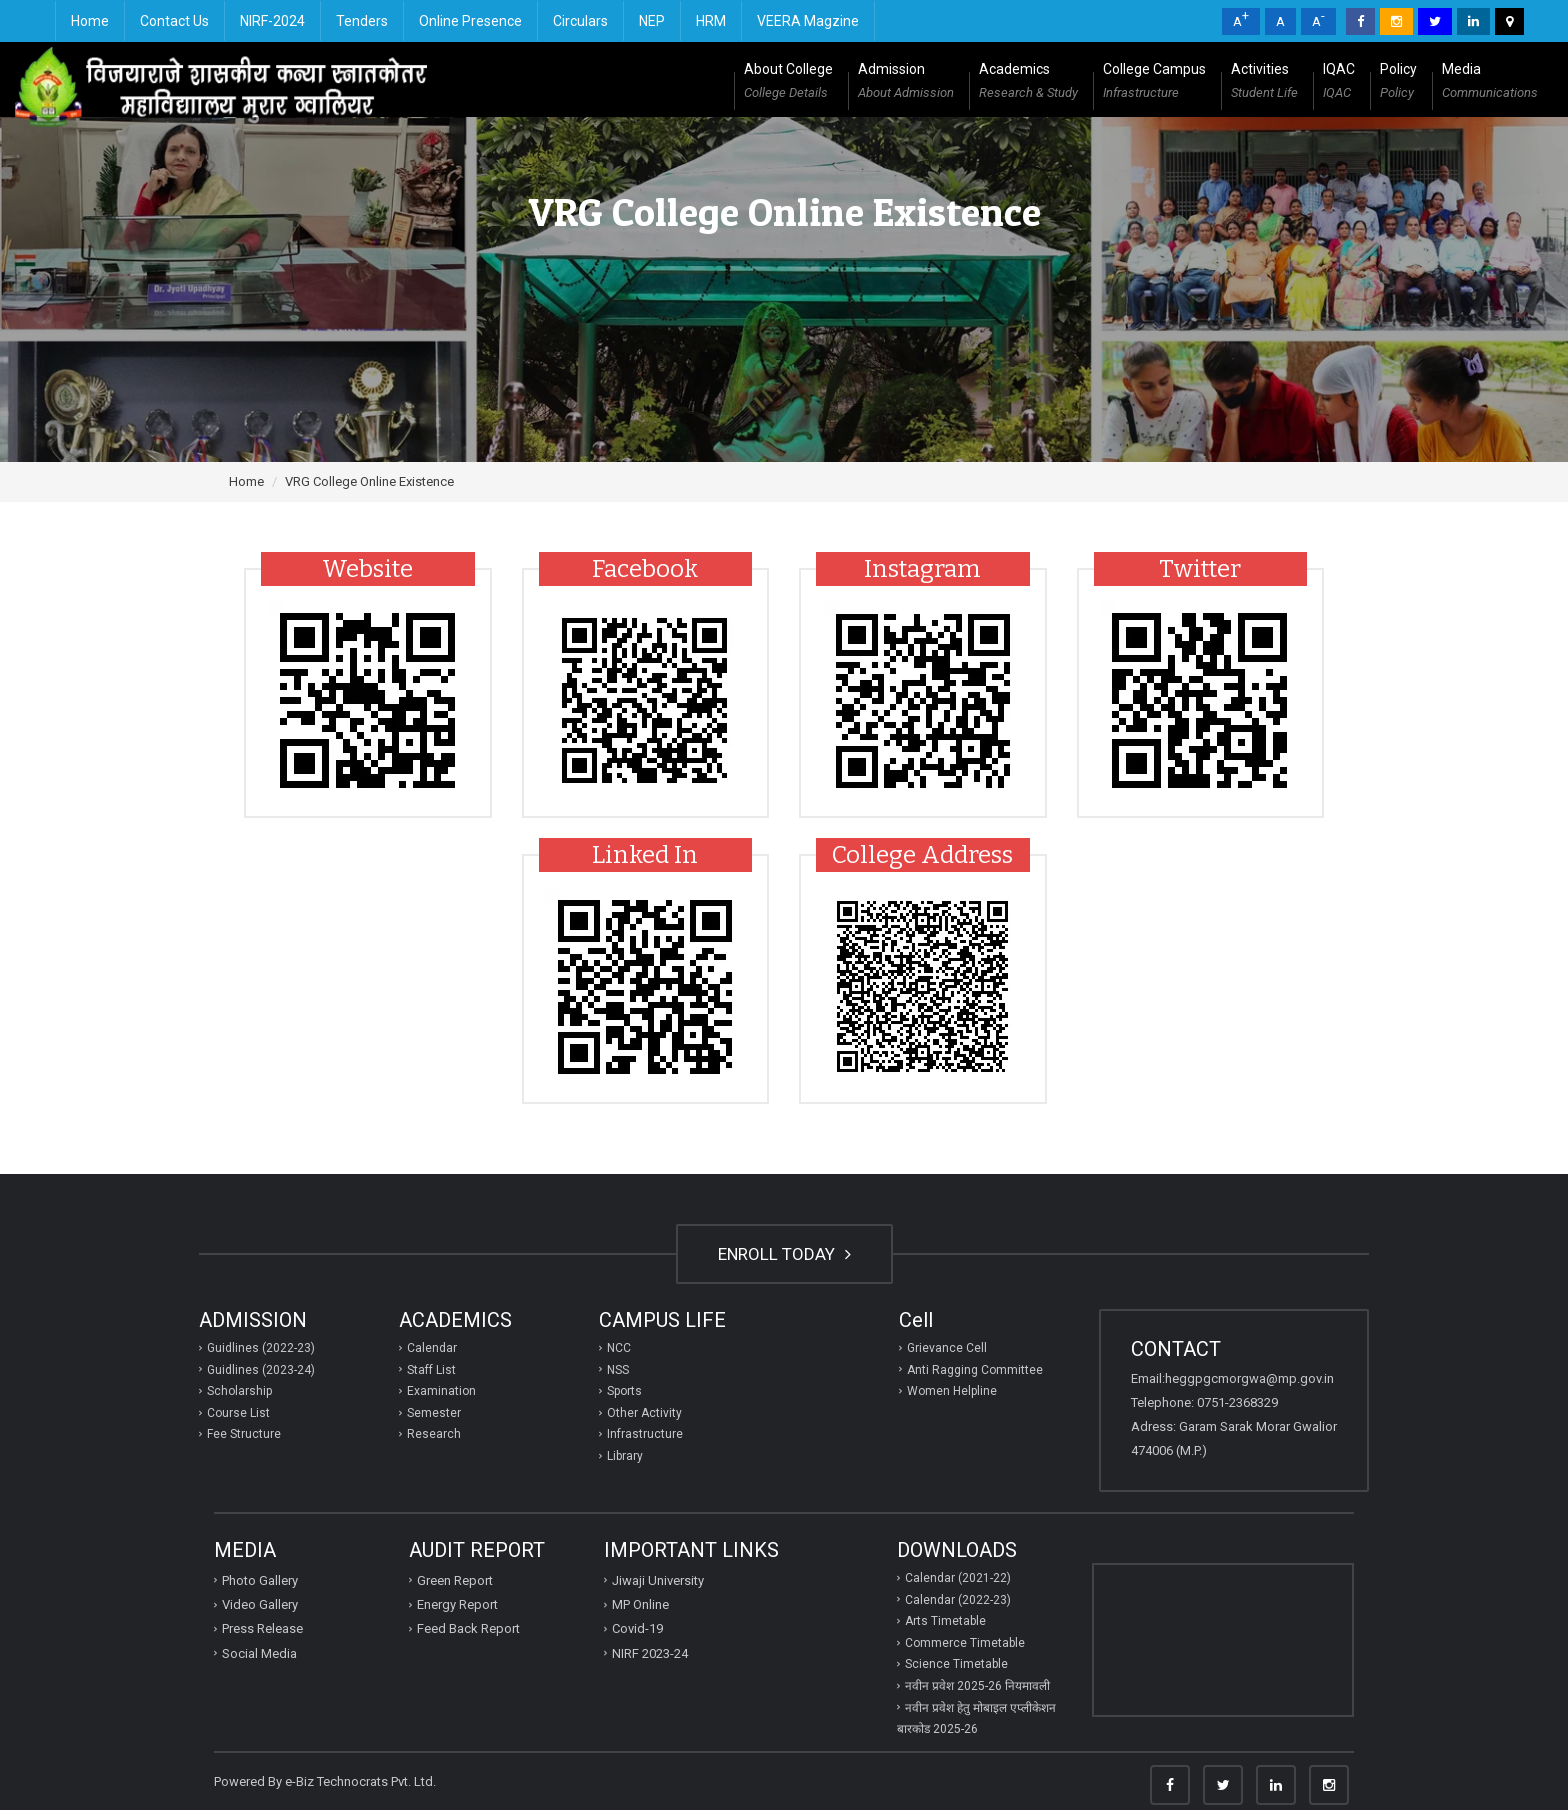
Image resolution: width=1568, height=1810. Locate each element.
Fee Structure (244, 1434)
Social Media (259, 1653)
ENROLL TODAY (784, 1254)
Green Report (455, 1580)
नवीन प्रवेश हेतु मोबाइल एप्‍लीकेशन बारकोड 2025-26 (976, 1719)
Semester (434, 1413)
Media (1490, 83)
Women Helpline (952, 1391)
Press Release (262, 1628)
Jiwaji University (658, 1580)
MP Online (640, 1604)
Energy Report (457, 1604)
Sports (624, 1391)
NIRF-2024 (272, 21)
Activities (1264, 83)
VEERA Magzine (808, 21)
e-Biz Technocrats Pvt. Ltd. (360, 1781)
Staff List (431, 1370)
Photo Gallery (260, 1580)
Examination (441, 1391)
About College (788, 83)
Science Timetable (956, 1664)
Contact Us (174, 21)
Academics (1028, 83)
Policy (1398, 83)
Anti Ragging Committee (975, 1370)
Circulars (580, 21)
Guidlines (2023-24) (261, 1370)
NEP (652, 21)
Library (625, 1456)
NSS (618, 1370)
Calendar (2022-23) (958, 1600)
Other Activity (644, 1413)
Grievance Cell (947, 1348)
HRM (711, 21)
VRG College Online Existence (369, 481)
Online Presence (470, 21)
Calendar (432, 1348)
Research (434, 1434)
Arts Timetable (945, 1621)
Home (90, 21)
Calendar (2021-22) (958, 1578)
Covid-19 (637, 1628)
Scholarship (239, 1391)
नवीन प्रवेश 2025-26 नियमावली (977, 1686)
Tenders (362, 21)
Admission (906, 83)
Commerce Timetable (965, 1643)
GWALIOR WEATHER (1223, 1640)
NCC (619, 1348)
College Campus (1154, 83)
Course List (238, 1413)
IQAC (1339, 83)
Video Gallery (260, 1604)
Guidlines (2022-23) (261, 1348)
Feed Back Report (468, 1628)
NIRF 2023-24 (650, 1653)
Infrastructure (645, 1434)
